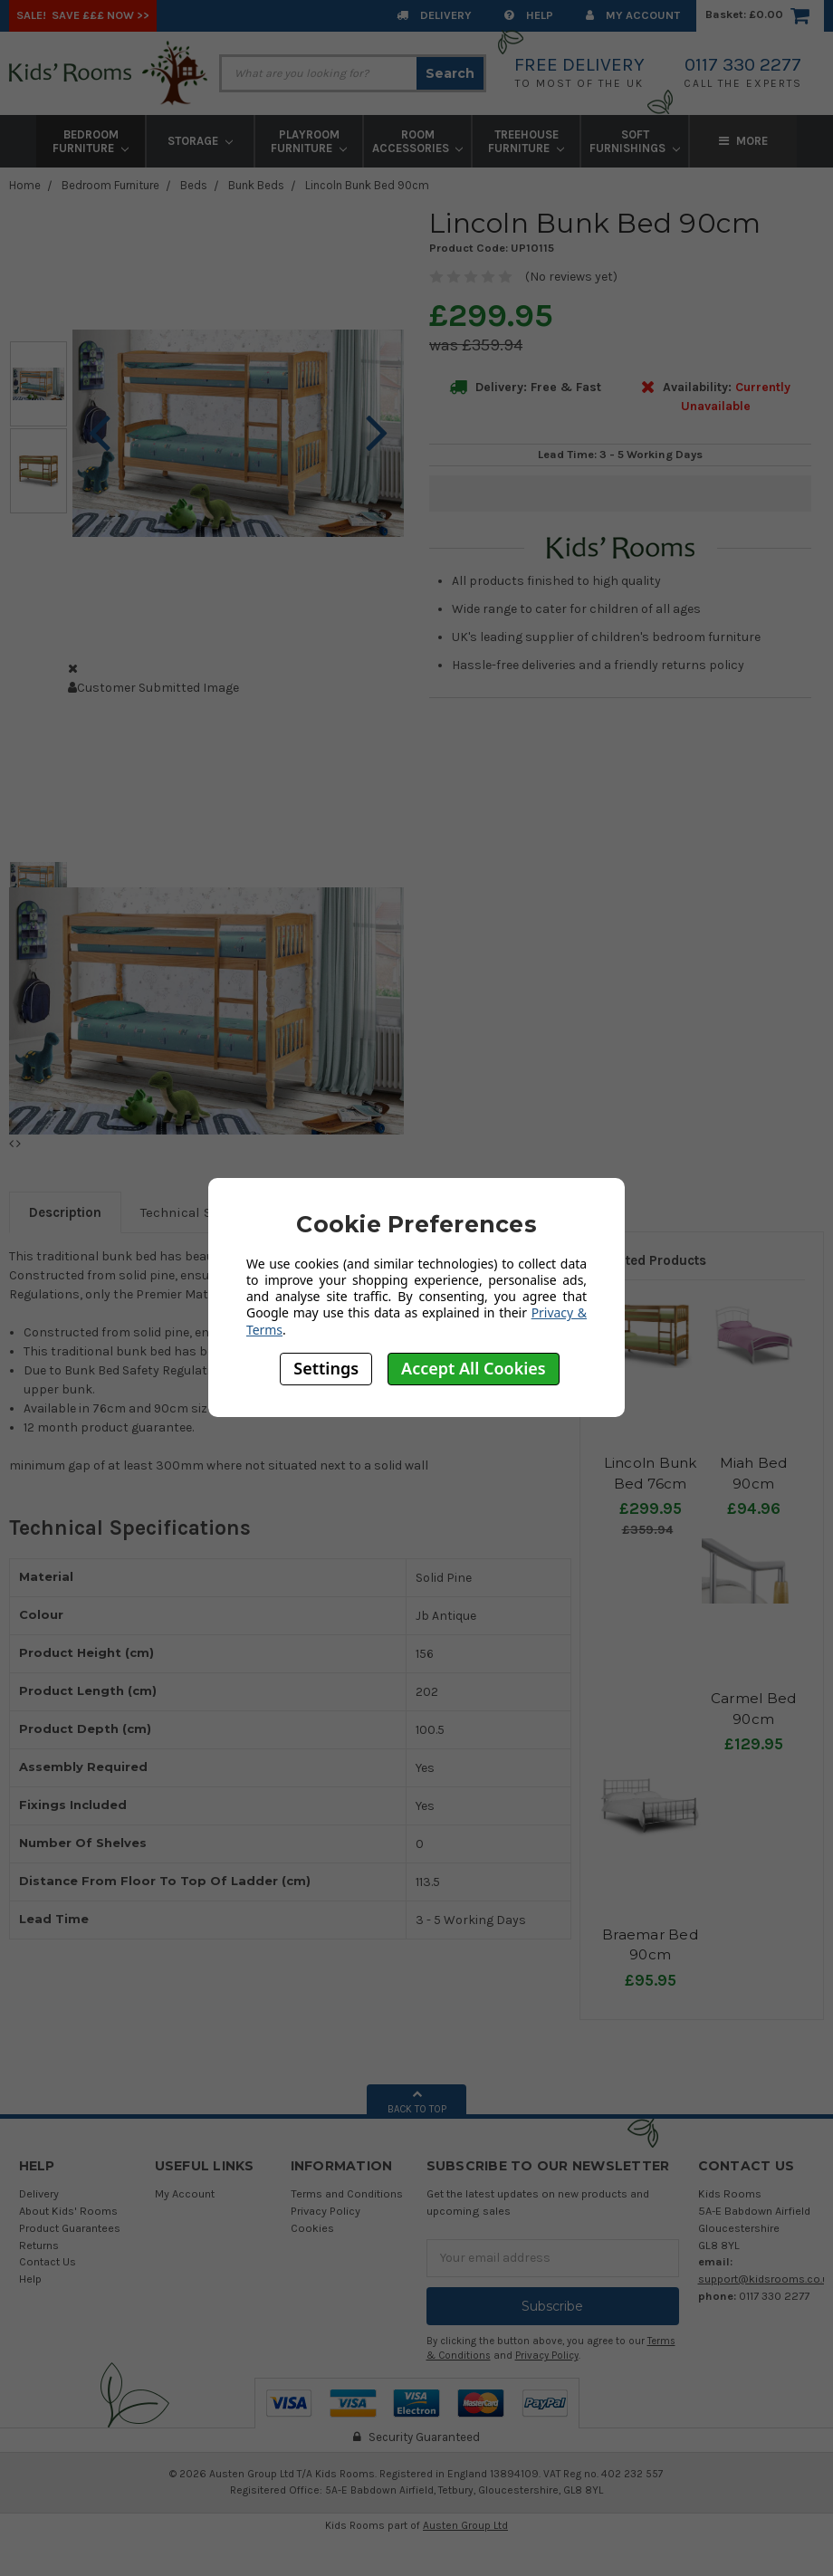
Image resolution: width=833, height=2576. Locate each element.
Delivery (434, 15)
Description (65, 1212)
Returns (39, 2245)
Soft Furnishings (634, 141)
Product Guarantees (69, 2228)
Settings (326, 1368)
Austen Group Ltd (465, 2525)
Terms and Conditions (347, 2193)
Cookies (312, 2228)
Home (25, 185)
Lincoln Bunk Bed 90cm (367, 185)
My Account (633, 15)
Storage (200, 141)
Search (450, 73)
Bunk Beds (256, 185)
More (743, 141)
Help (528, 15)
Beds (193, 185)
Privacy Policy (325, 2210)
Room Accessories (418, 141)
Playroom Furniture (309, 141)
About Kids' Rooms (68, 2210)
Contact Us (47, 2261)
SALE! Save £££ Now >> (82, 15)
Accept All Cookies (473, 1368)
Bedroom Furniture (91, 141)
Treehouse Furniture (526, 141)
